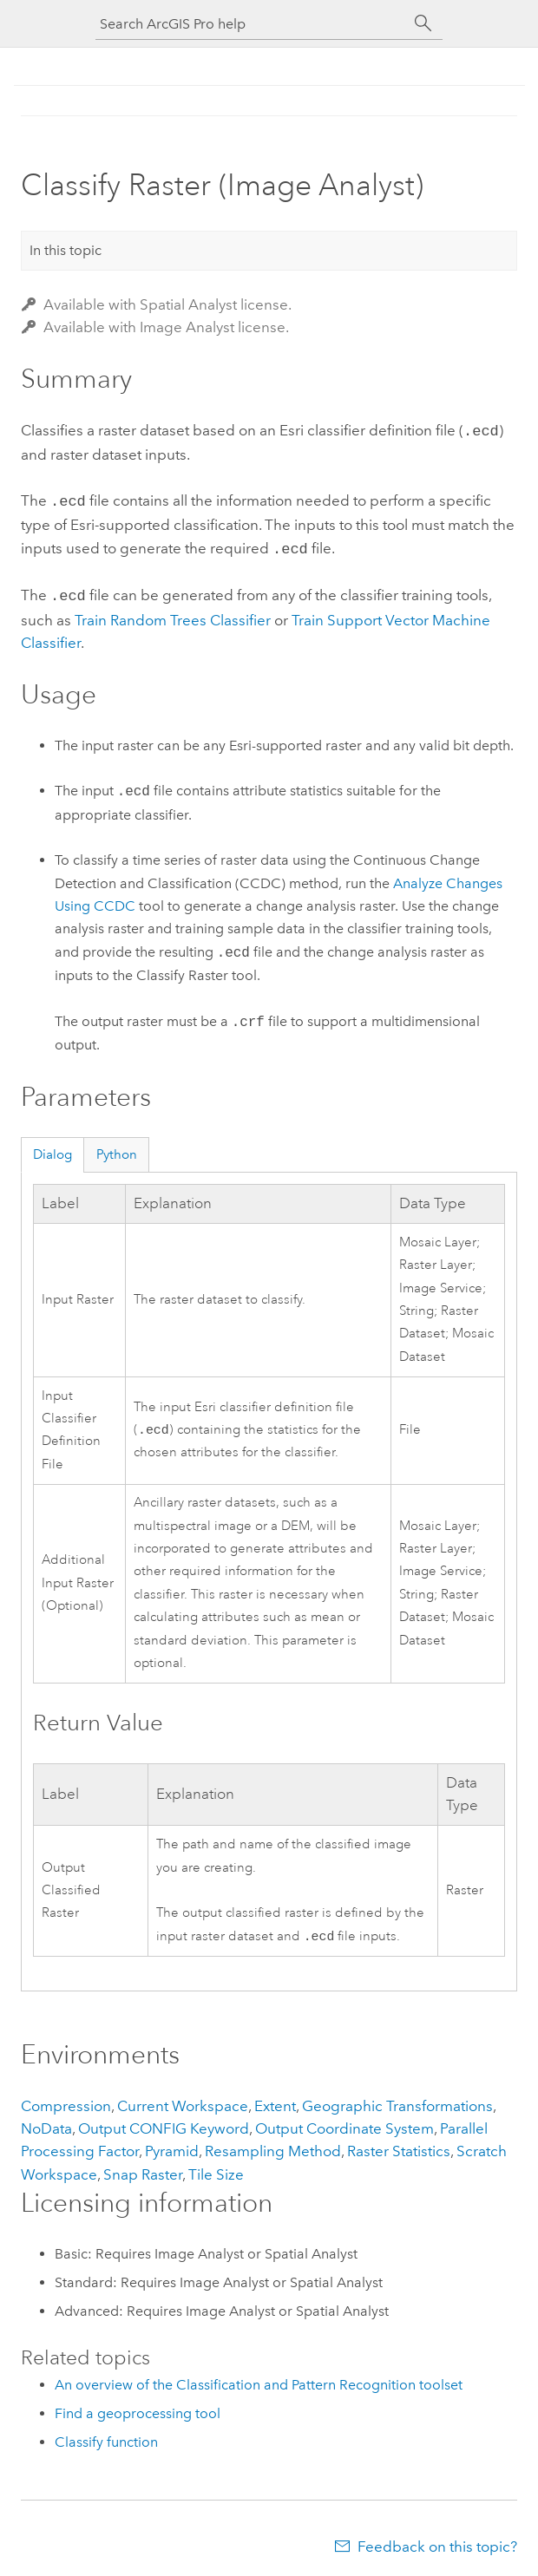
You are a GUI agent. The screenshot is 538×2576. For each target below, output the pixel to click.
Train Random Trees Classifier (173, 613)
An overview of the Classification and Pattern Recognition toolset (259, 2379)
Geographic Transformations (397, 2100)
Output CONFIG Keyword (163, 2123)
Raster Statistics (398, 2145)
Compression (66, 2100)
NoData (46, 2123)
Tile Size (216, 2169)
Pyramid (172, 2145)
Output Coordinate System (344, 2123)
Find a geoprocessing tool (137, 2408)
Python (116, 1147)
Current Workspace (182, 2100)
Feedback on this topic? (437, 2541)
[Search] (423, 23)
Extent (275, 2100)
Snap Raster (142, 2169)
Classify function (106, 2437)
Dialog (52, 1147)
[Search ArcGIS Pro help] (251, 24)
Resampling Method (273, 2145)
